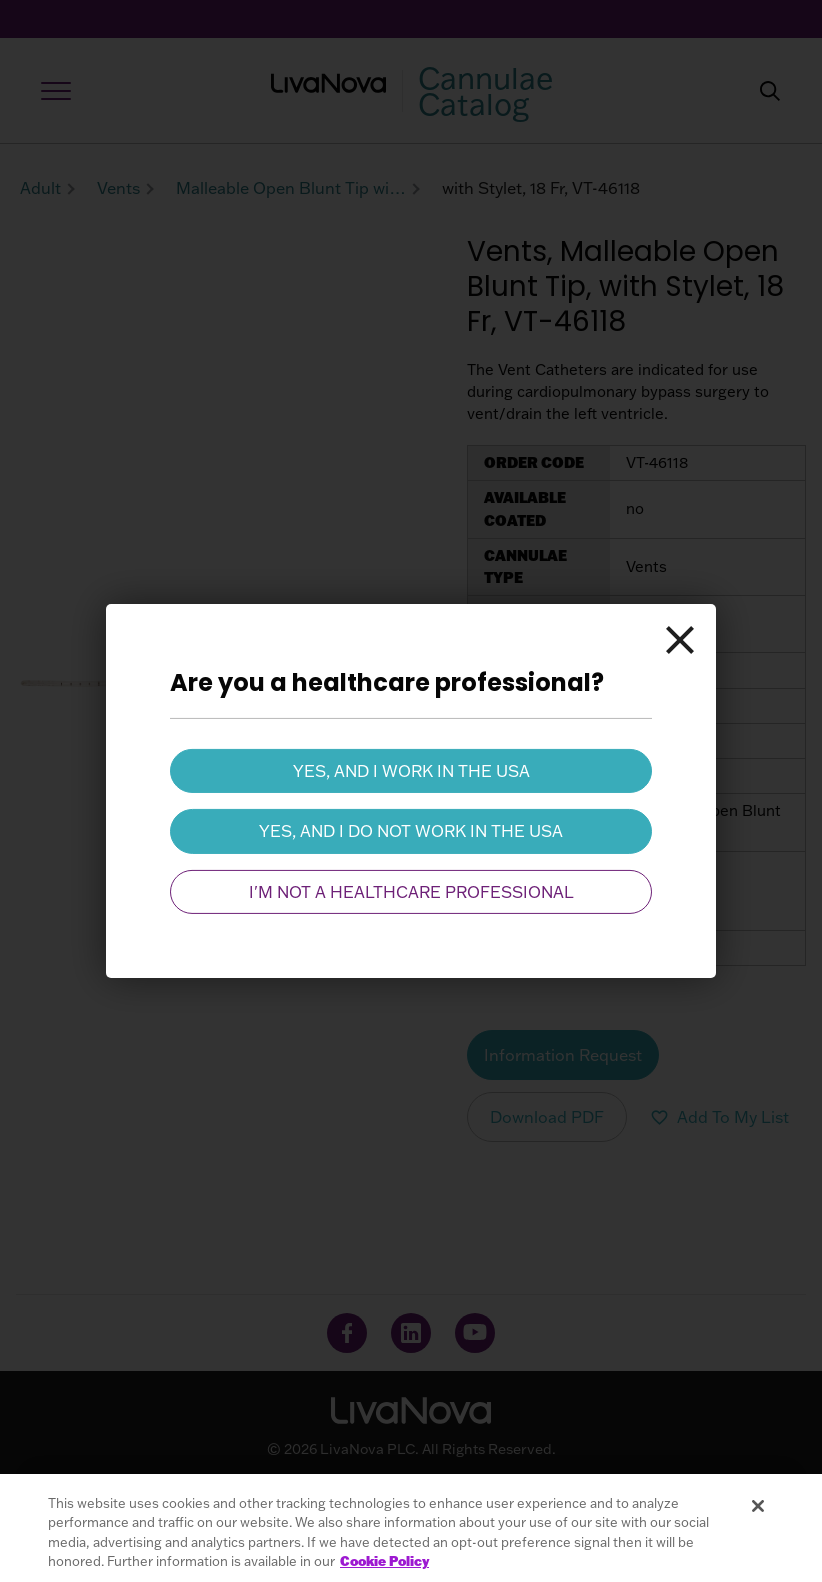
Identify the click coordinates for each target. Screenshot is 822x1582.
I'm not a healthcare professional (411, 892)
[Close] (680, 640)
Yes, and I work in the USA (411, 771)
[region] (411, 1528)
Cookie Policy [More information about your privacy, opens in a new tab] (384, 1561)
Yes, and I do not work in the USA (411, 831)
